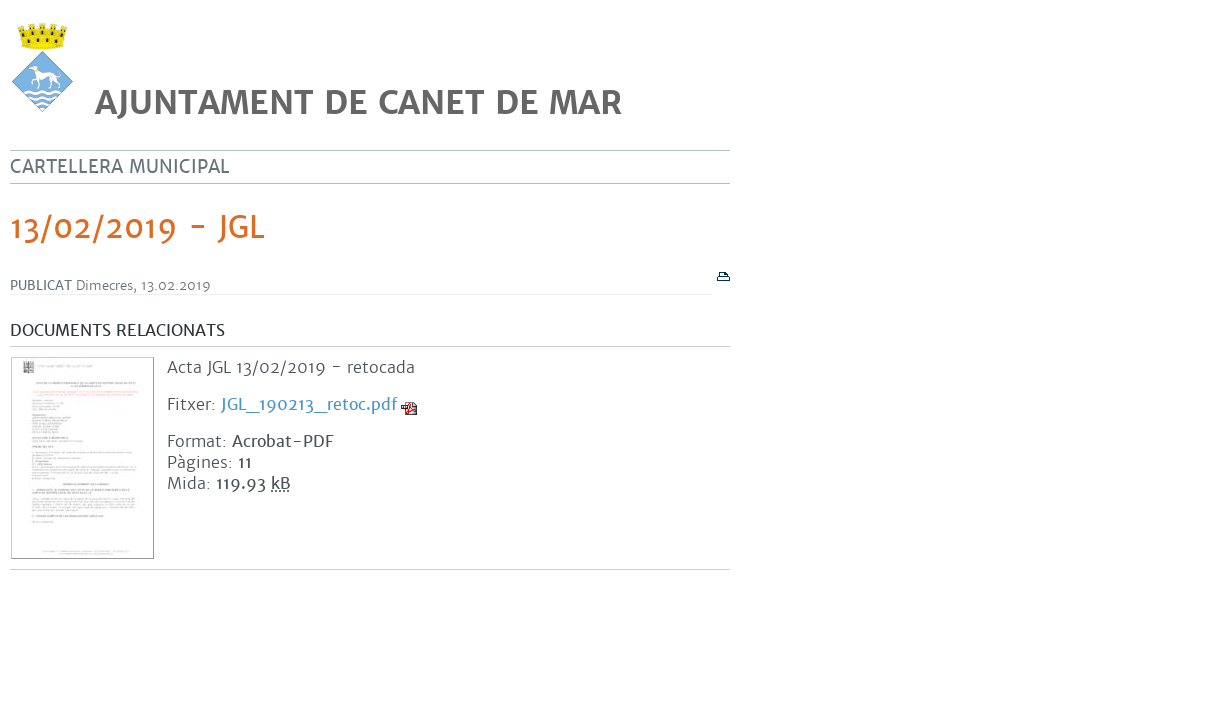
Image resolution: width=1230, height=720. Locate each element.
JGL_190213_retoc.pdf (309, 404)
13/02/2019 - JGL (137, 228)
